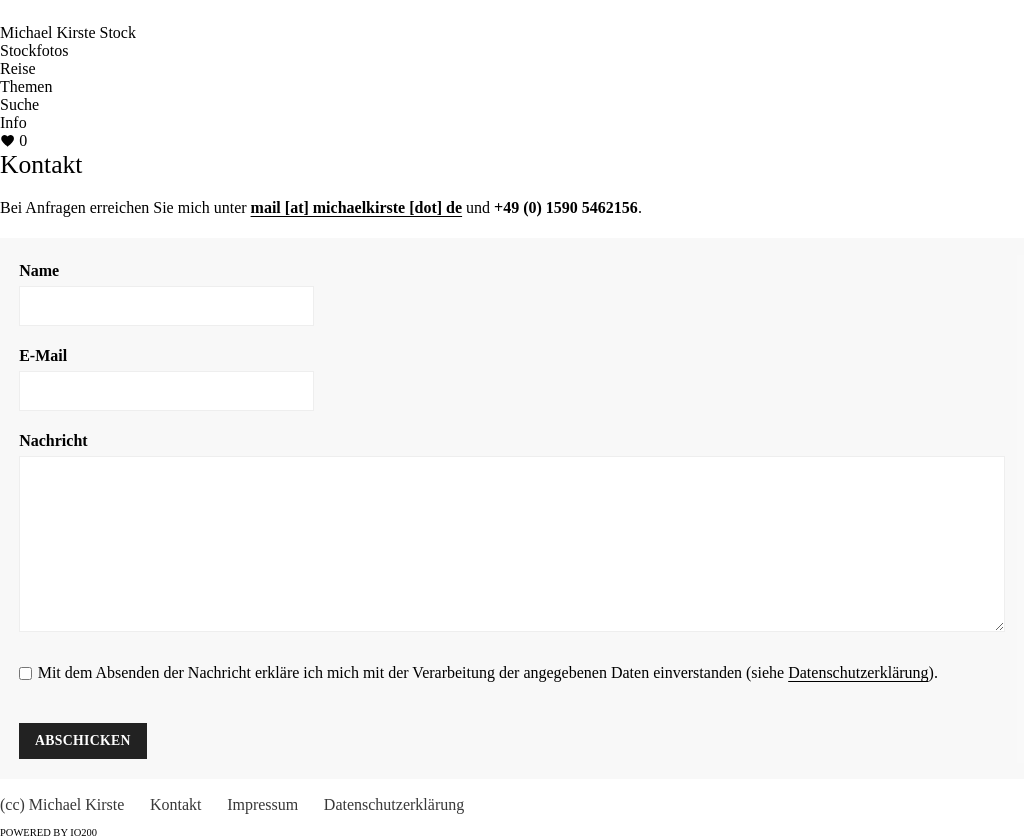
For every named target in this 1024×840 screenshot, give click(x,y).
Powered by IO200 (48, 832)
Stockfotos (34, 50)
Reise (18, 68)
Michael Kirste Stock (68, 32)
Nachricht (53, 440)
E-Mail (43, 355)
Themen (26, 86)
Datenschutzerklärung (858, 672)
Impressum (262, 804)
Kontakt (176, 804)
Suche (19, 104)
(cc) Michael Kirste (62, 804)
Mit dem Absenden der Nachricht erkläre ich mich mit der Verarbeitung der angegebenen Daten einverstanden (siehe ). (488, 672)
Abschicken (83, 740)
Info (13, 122)
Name (39, 270)
